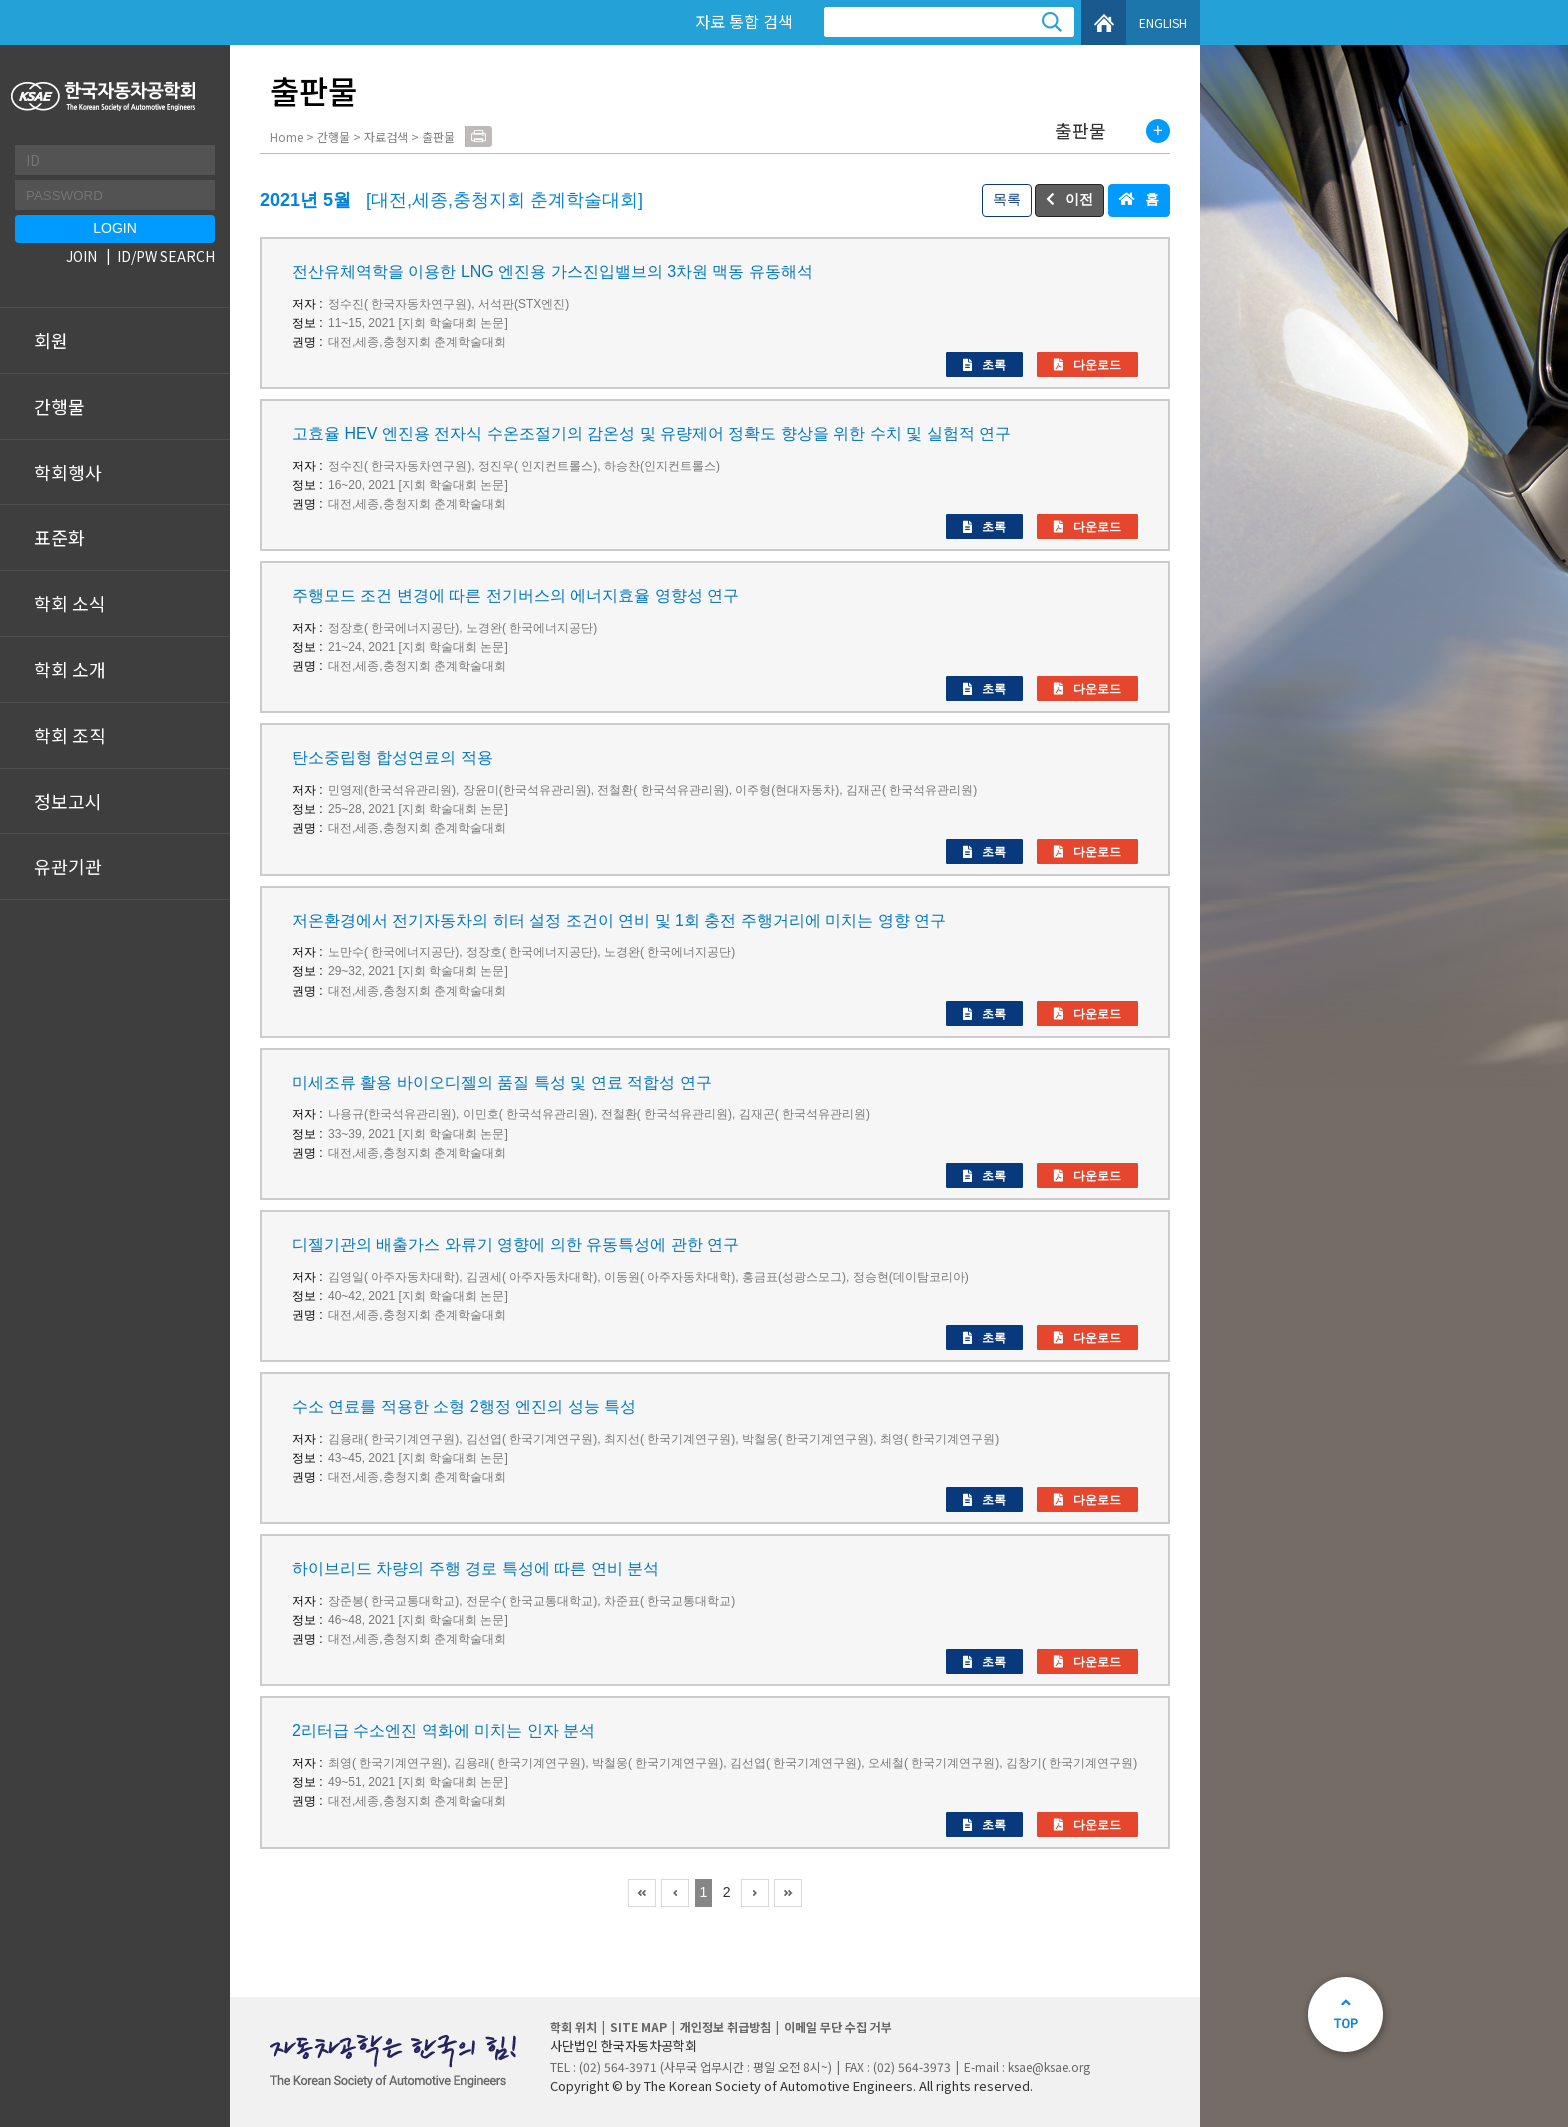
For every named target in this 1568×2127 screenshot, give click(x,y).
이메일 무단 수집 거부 (838, 2026)
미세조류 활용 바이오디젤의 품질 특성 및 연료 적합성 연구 (502, 1082)
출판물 (1080, 131)
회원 (51, 340)
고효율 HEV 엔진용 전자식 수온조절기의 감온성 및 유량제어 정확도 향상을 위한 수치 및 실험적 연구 (651, 433)
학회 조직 (70, 735)
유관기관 (68, 866)
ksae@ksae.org (1049, 2066)
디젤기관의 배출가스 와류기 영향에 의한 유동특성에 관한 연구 (515, 1244)
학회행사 (68, 472)
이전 (1079, 199)
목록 (1007, 199)
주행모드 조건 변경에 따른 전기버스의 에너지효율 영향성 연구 (515, 595)
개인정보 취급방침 (725, 2026)
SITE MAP (638, 2026)
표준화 (59, 537)
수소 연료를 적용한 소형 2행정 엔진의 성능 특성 (464, 1406)
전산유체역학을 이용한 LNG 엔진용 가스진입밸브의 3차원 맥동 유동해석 (552, 271)
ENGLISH (1163, 22)
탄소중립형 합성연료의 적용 (392, 757)
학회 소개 (70, 669)
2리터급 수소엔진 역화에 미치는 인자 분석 (443, 1730)
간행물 (59, 406)
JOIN (81, 256)
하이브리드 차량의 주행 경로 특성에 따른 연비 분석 (475, 1568)
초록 (994, 364)
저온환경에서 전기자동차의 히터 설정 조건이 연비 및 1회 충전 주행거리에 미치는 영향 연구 (619, 920)
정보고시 (68, 801)
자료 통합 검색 (744, 21)
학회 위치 (573, 2026)
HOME (1103, 22)
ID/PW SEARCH (166, 256)
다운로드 (1097, 364)
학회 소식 (70, 603)
